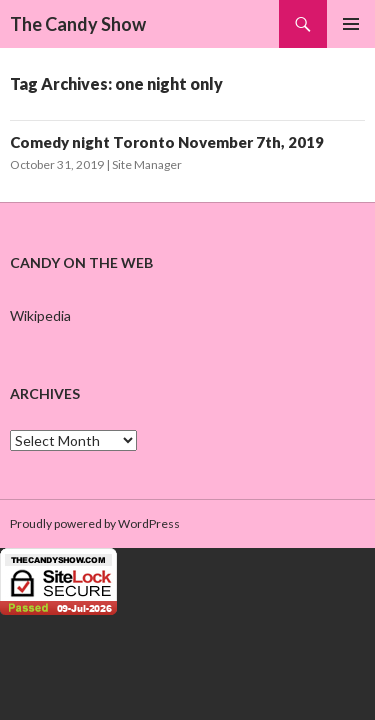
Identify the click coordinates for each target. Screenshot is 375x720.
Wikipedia (40, 315)
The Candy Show (78, 24)
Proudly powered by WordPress (95, 523)
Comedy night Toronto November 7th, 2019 (167, 142)
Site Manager (147, 164)
